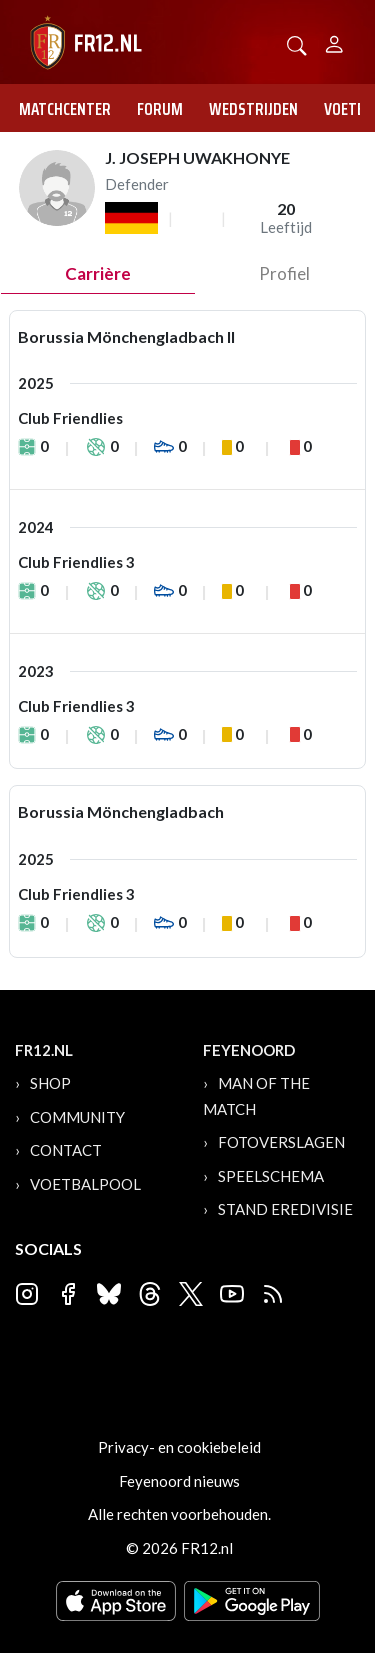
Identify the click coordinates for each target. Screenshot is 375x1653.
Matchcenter (65, 109)
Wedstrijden (253, 109)
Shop (50, 1083)
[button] (297, 43)
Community (77, 1117)
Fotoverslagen (281, 1142)
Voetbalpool (85, 1184)
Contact (66, 1150)
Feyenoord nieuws (179, 1481)
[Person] (334, 41)
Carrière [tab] (98, 273)
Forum (160, 109)
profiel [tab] (284, 273)
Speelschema (271, 1176)
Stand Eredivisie (285, 1209)
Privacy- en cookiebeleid (179, 1447)
